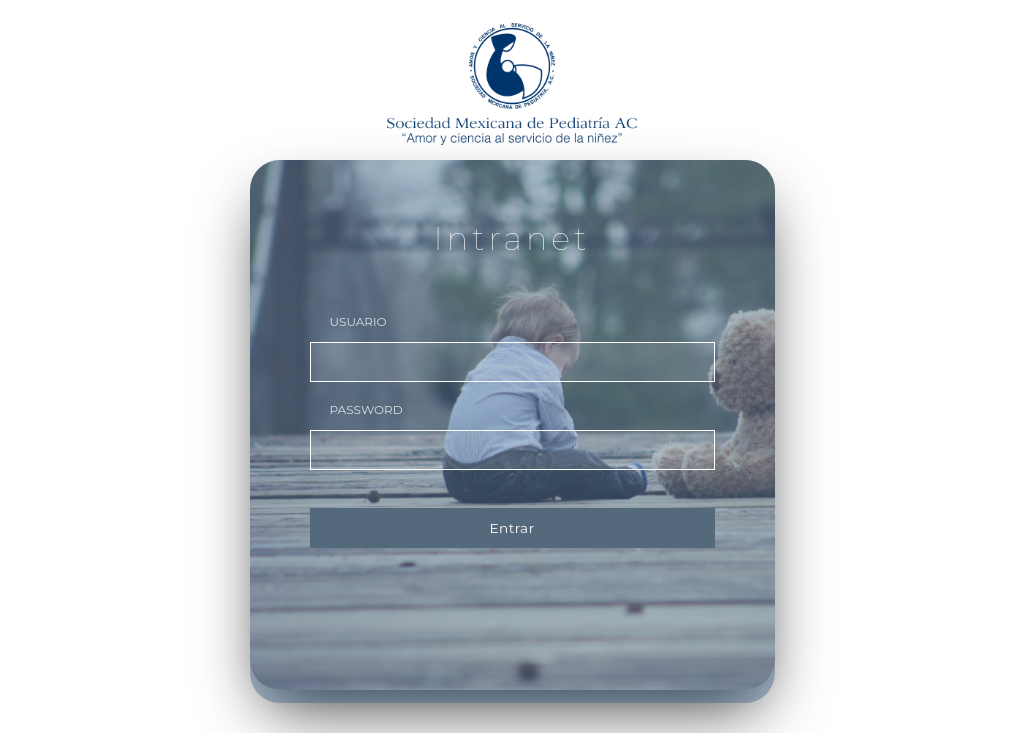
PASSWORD (366, 409)
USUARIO (358, 321)
